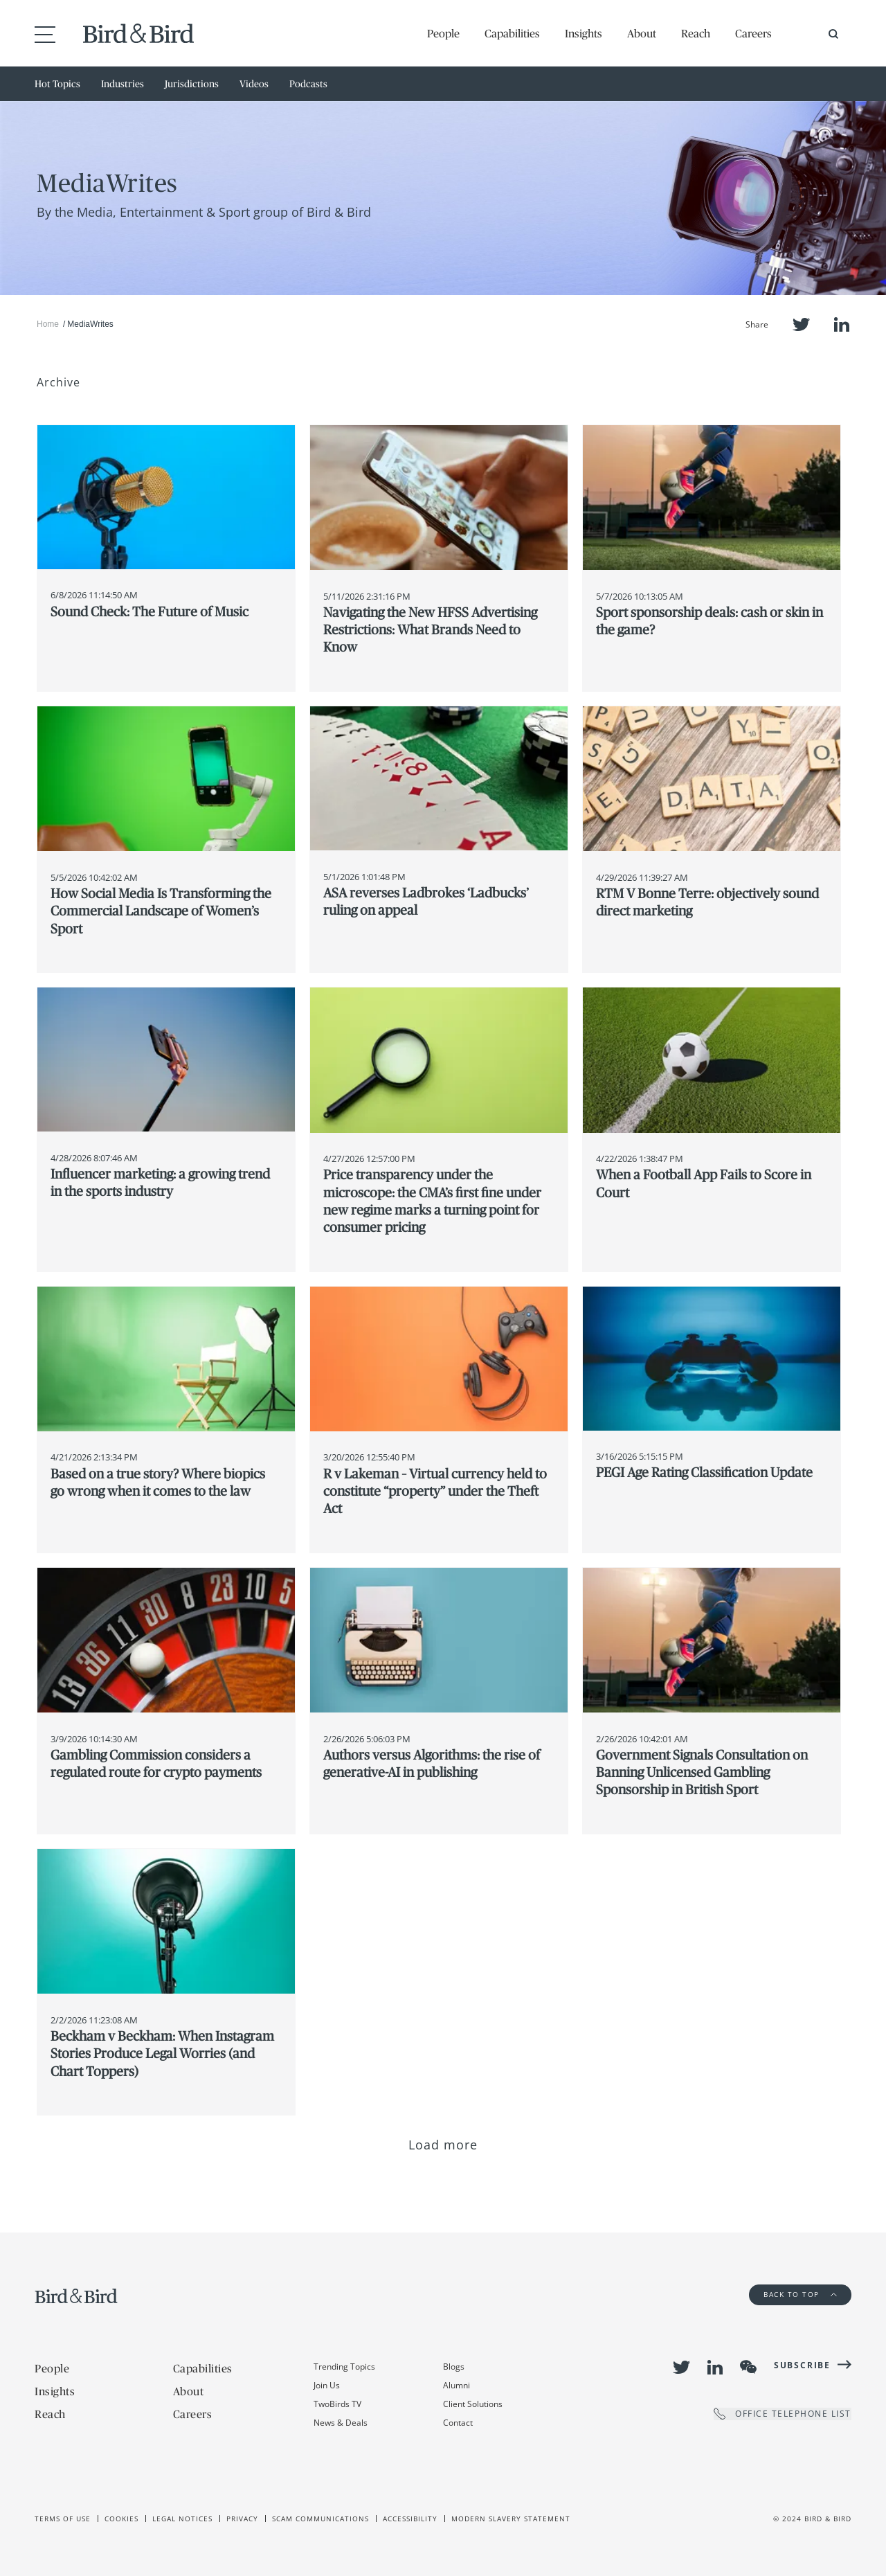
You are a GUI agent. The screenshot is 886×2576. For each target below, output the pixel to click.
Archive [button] (58, 382)
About (641, 33)
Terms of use (63, 2518)
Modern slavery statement (510, 2518)
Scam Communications (320, 2518)
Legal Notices (182, 2518)
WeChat (748, 2367)
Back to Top (800, 2294)
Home (48, 324)
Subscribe (802, 2365)
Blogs (453, 2366)
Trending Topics (344, 2366)
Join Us (327, 2385)
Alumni (456, 2385)
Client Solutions (473, 2404)
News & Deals (341, 2423)
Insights (583, 33)
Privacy (242, 2518)
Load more (443, 2144)
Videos (254, 83)
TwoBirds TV (337, 2404)
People (443, 33)
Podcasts (308, 83)
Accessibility (410, 2518)
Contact (458, 2423)
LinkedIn (841, 324)
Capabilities (512, 33)
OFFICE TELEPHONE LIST (782, 2414)
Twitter (801, 324)
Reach (695, 33)
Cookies (121, 2518)
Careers (753, 33)
